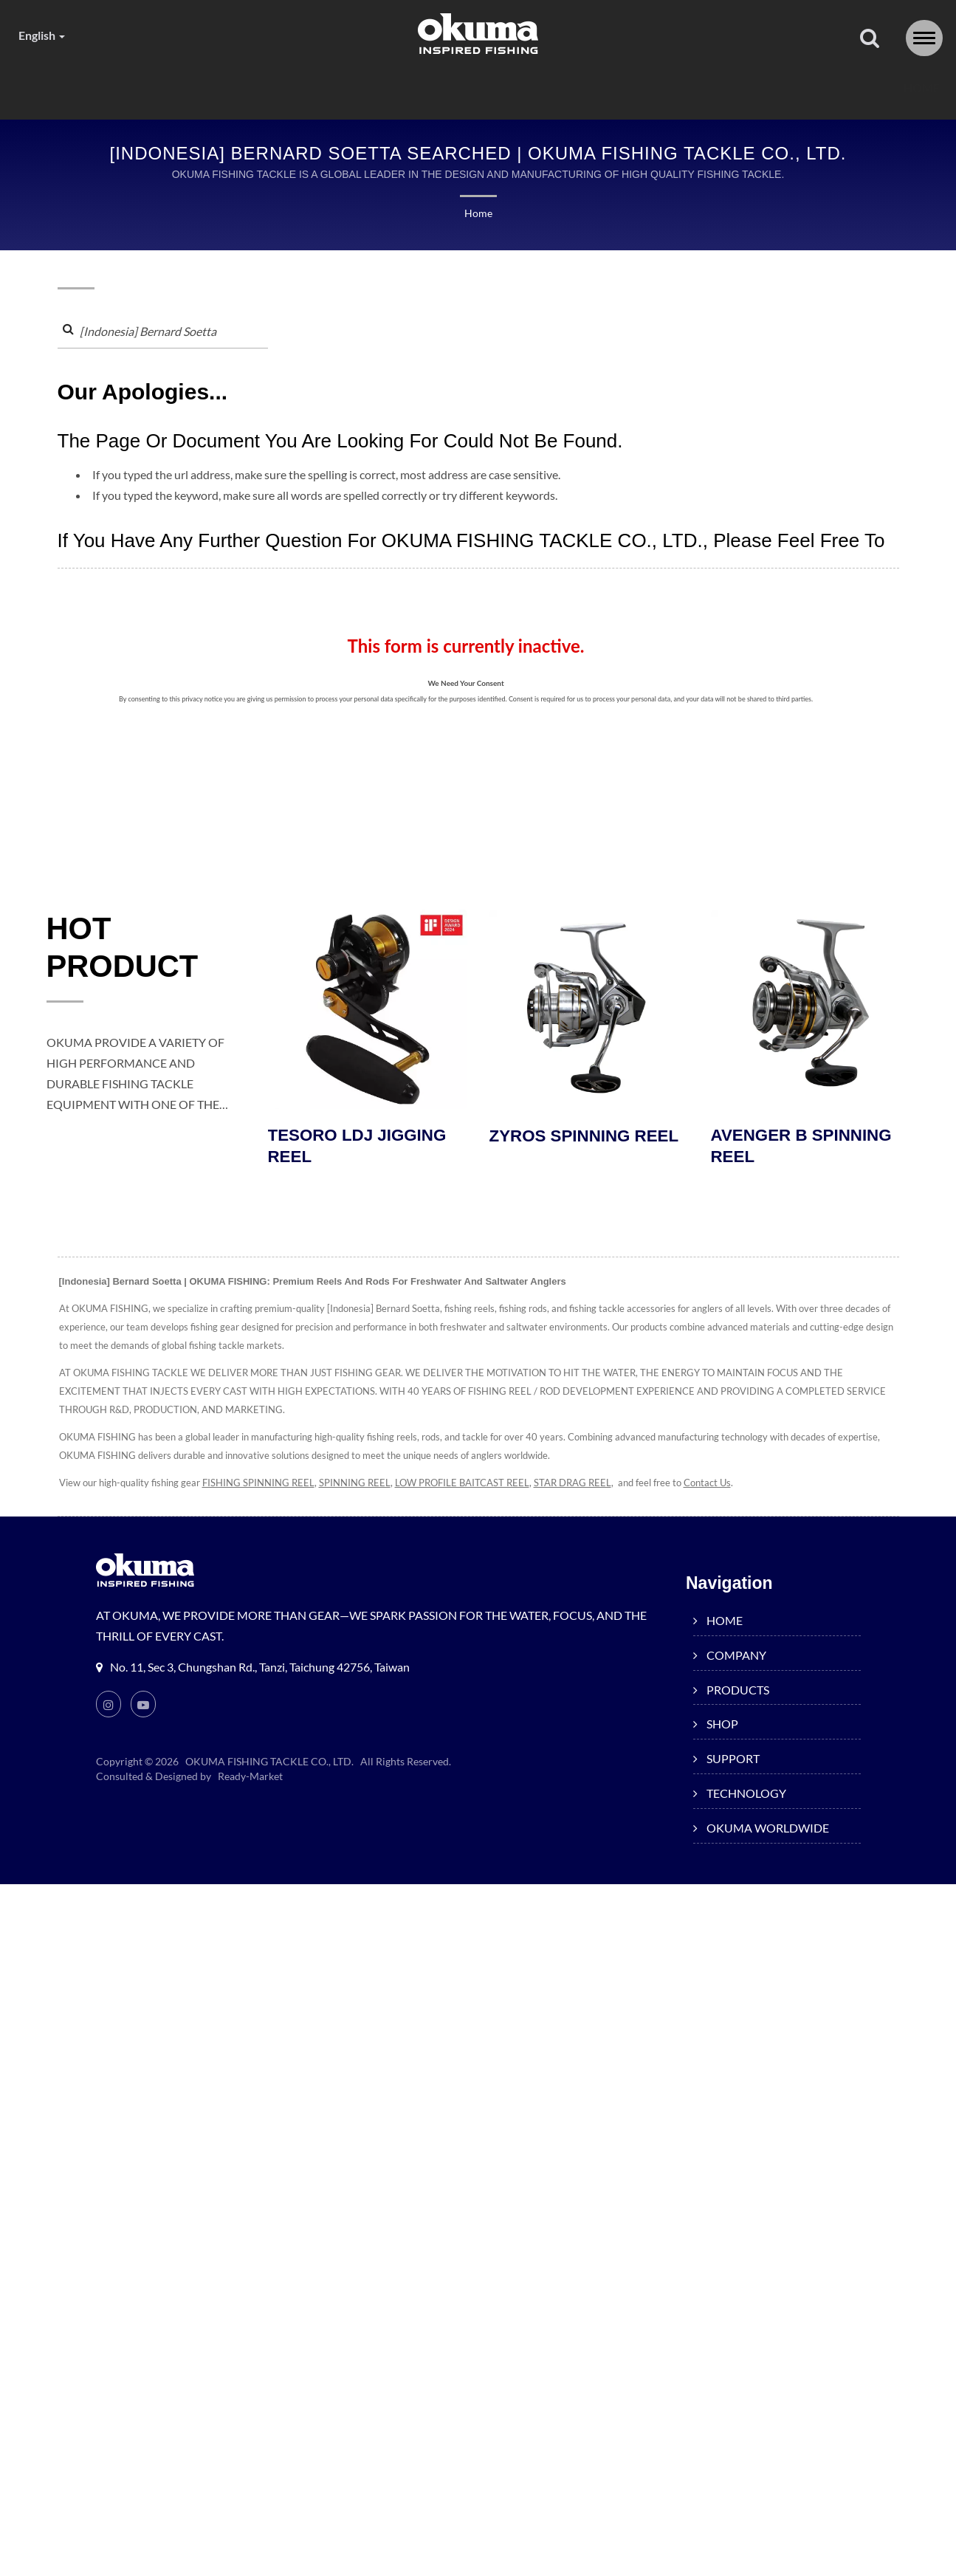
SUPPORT (522, 88)
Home (478, 214)
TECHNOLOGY (647, 88)
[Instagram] (108, 1707)
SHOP (421, 88)
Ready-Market (251, 1779)
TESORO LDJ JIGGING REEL (360, 1148)
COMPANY (199, 88)
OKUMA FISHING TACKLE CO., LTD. (270, 1764)
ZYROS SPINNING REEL (587, 1137)
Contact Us (732, 1485)
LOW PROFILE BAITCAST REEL (474, 1485)
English (45, 35)
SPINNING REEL (360, 1485)
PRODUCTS (316, 88)
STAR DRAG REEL (592, 1485)
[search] (869, 39)
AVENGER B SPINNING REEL (804, 1148)
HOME (102, 88)
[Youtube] (144, 1707)
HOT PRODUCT (129, 952)
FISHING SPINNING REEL (260, 1485)
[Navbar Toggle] (924, 38)
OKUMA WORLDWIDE (805, 88)
